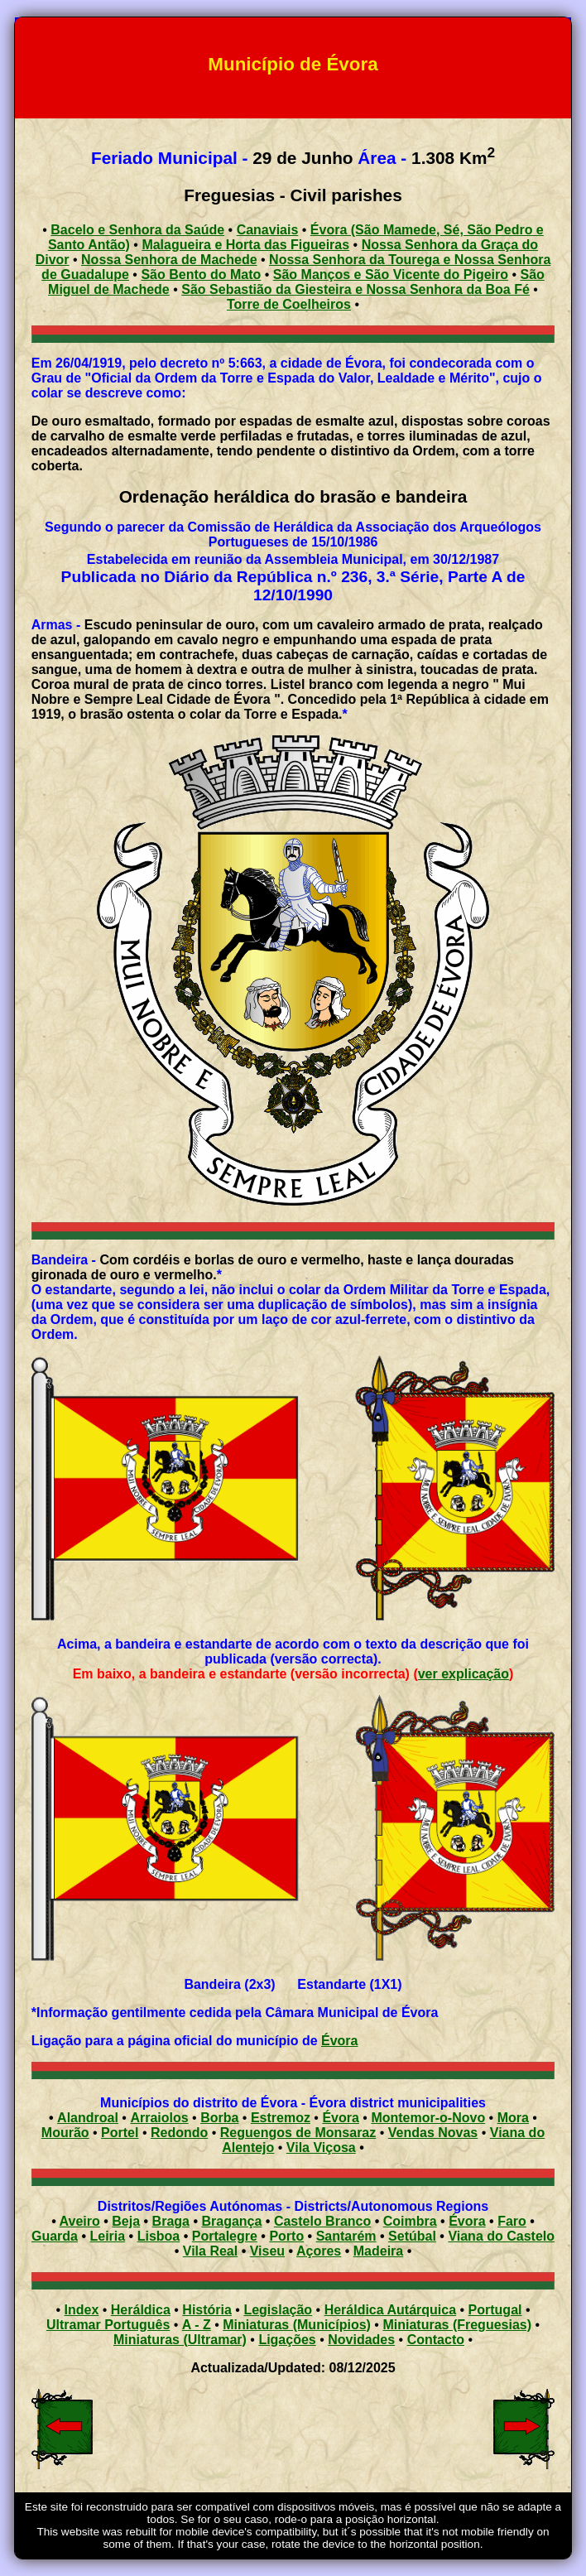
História (207, 2310)
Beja (126, 2221)
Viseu (267, 2251)
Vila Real (210, 2251)
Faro (511, 2221)
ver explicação (463, 1674)
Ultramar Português (108, 2325)
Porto (286, 2236)
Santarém (346, 2236)
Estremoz (280, 2118)
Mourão (65, 2133)
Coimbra (410, 2221)
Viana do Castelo (501, 2236)
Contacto (435, 2340)
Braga (171, 2221)
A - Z (196, 2325)
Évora (339, 2041)
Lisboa (158, 2236)
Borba (219, 2118)
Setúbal (412, 2236)
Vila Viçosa (321, 2147)
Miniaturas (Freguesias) (456, 2325)
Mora (513, 2118)
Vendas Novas (433, 2133)
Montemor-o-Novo (428, 2118)
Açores (318, 2251)
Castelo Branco (322, 2221)
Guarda (54, 2236)
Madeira (378, 2251)
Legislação (277, 2310)
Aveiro (80, 2221)
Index (82, 2310)
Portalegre (224, 2236)
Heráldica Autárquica (390, 2310)
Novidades (361, 2340)
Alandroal (87, 2118)
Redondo (179, 2133)
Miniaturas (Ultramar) (180, 2340)
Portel (119, 2133)
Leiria (107, 2236)
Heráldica (141, 2310)
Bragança (231, 2221)
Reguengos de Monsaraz (298, 2133)
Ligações (286, 2340)
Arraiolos (159, 2118)
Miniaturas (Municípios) (297, 2325)
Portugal (495, 2310)
